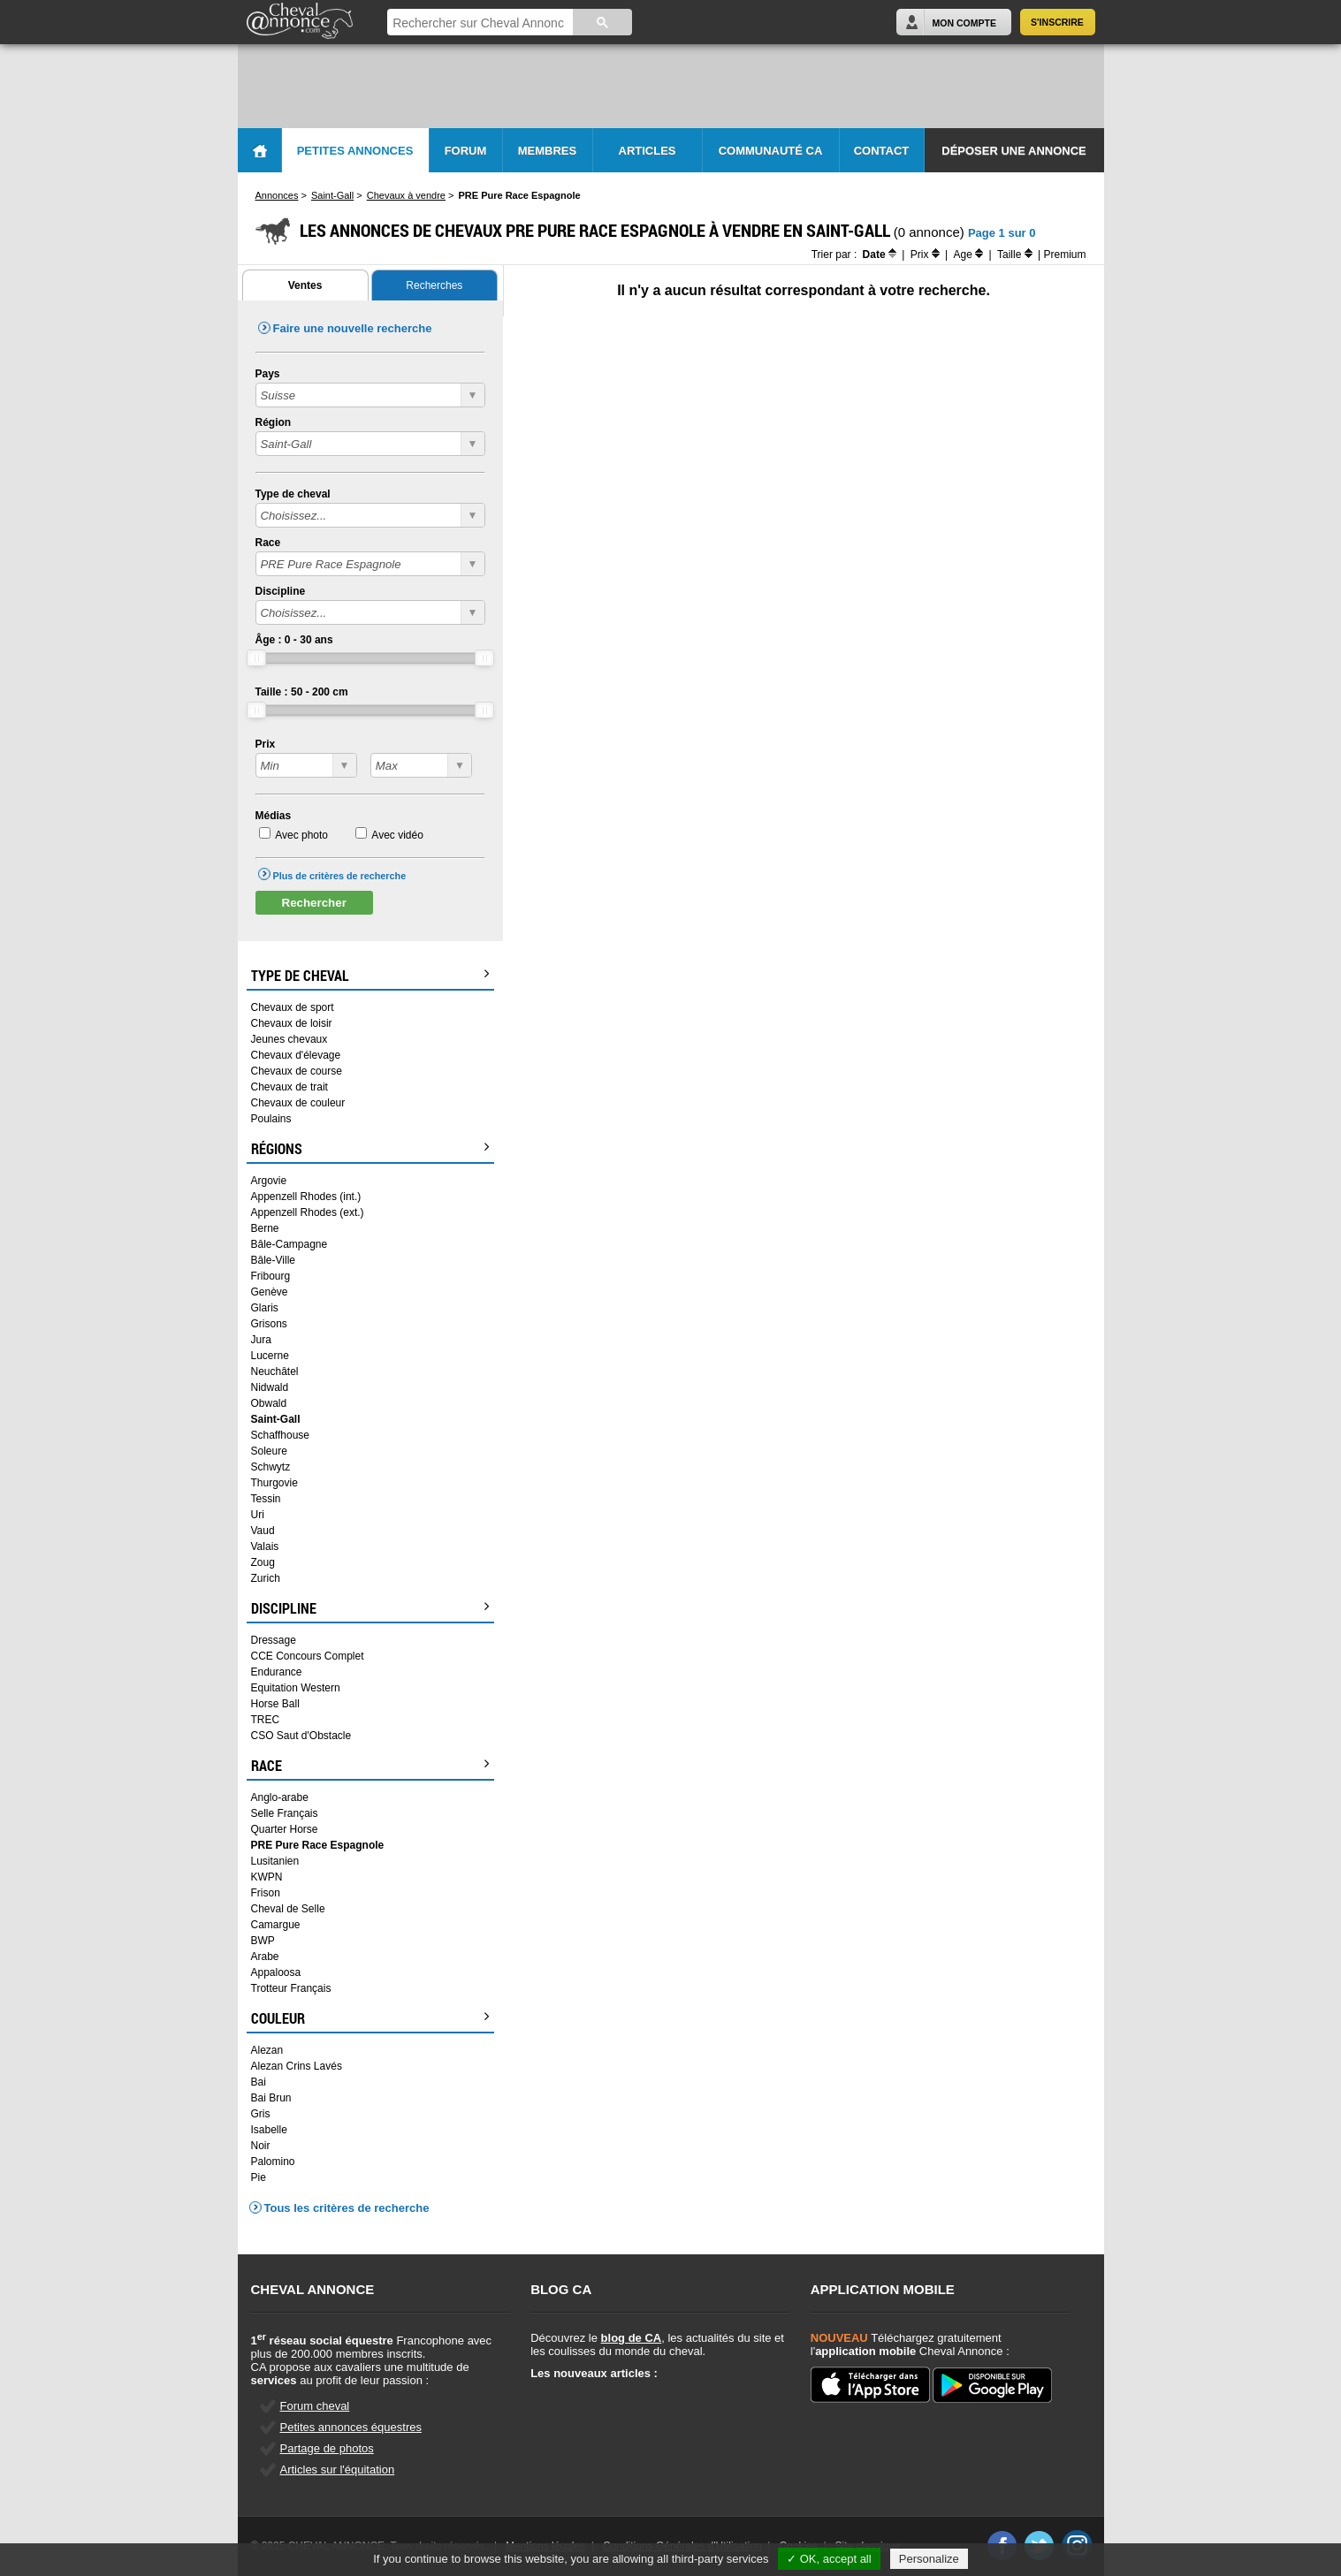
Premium (1064, 254)
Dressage (273, 1640)
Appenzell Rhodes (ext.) (307, 1212)
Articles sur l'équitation (337, 2469)
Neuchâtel (275, 1371)
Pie (258, 2177)
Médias (273, 815)
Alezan (267, 2050)
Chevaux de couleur (298, 1103)
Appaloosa (276, 1972)
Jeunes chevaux (289, 1039)
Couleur (370, 2018)
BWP (263, 1940)
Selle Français (284, 1813)
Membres (547, 150)
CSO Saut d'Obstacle (301, 1735)
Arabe (265, 1956)
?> (306, 765)
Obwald (269, 1403)
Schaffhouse (280, 1435)
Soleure (269, 1451)
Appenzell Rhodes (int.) (306, 1196)
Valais (265, 1546)
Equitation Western (295, 1688)
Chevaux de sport (292, 1007)
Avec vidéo (397, 835)
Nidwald (270, 1387)
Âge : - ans (294, 640)
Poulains (271, 1119)
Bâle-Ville (273, 1260)
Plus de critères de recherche (340, 875)
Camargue (276, 1925)
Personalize (929, 2558)
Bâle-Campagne (289, 1244)
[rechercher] (478, 23)
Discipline (280, 591)
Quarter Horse (284, 1829)
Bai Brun (271, 2098)
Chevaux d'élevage (296, 1055)
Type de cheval (293, 494)
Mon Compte (964, 23)
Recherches (434, 285)
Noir (260, 2145)
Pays (267, 374)
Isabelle (269, 2130)
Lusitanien (275, 1861)
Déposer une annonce (1013, 150)
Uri (257, 1514)
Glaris (264, 1308)
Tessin (266, 1499)
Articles (647, 150)
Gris (260, 2114)
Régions (370, 1149)
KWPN (267, 1877)
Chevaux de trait (289, 1087)
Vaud (263, 1530)
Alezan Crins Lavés (296, 2066)
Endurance (276, 1672)
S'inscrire (1057, 22)
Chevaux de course (296, 1071)
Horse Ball (275, 1704)
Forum (466, 150)
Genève (269, 1292)
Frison (265, 1893)
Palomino (273, 2161)
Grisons (269, 1324)
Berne (265, 1228)
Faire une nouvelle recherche (352, 328)
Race (268, 542)
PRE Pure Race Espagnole (318, 1845)
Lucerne (270, 1355)
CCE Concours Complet (307, 1656)
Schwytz (271, 1467)
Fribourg (271, 1276)
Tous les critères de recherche (347, 2208)
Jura (261, 1340)
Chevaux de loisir (291, 1023)
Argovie (269, 1180)
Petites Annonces (355, 150)
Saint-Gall (276, 1419)
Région (273, 422)
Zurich (265, 1578)
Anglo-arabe (280, 1797)
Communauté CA (771, 150)
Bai (258, 2082)
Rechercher (314, 902)
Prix (265, 744)
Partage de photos (327, 2448)
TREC (265, 1720)
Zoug (263, 1562)
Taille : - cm (301, 692)
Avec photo (301, 835)
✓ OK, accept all (829, 2558)
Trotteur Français (291, 1988)
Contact (882, 150)
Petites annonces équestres (351, 2427)
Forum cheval (315, 2406)
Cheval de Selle (288, 1909)
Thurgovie (274, 1483)
